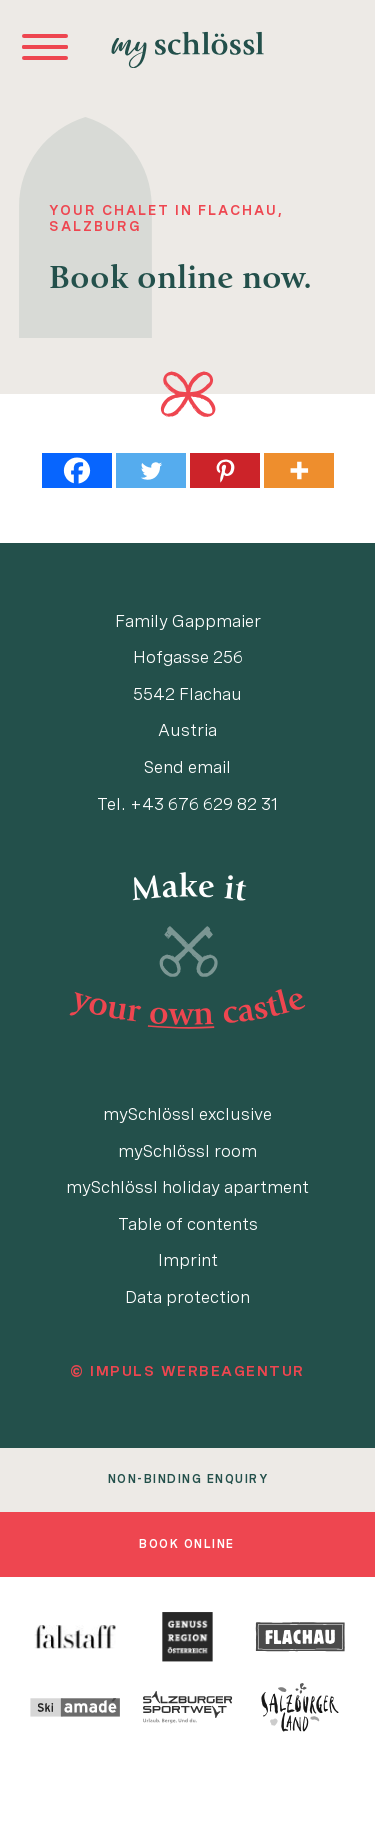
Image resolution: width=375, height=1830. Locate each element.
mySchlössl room (187, 1151)
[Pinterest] (225, 470)
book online (187, 1544)
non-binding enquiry (188, 1479)
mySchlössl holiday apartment (187, 1187)
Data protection (187, 1297)
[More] (299, 470)
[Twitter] (151, 470)
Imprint (188, 1260)
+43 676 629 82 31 (204, 804)
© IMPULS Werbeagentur (187, 1371)
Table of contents (188, 1224)
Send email (187, 767)
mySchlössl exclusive (187, 1114)
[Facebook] (77, 470)
